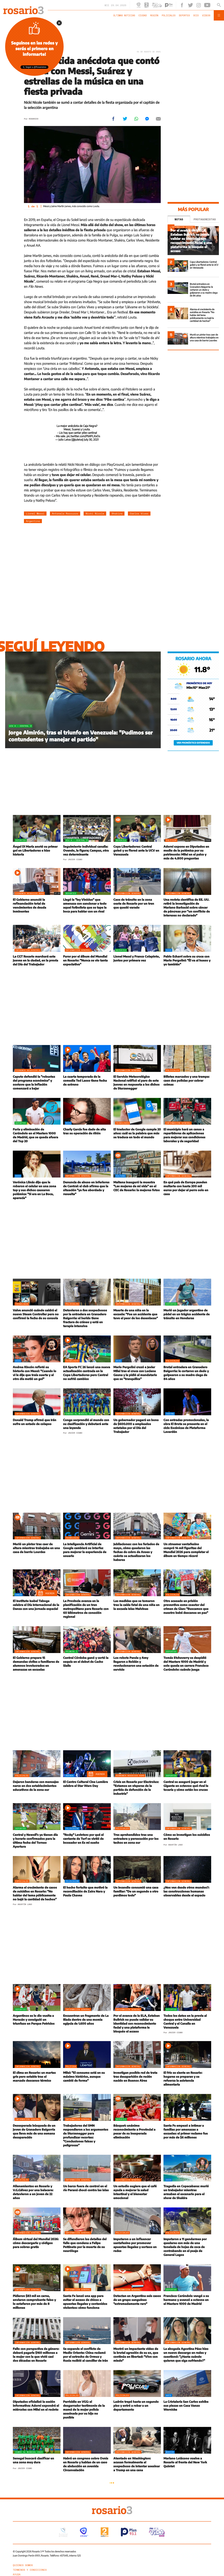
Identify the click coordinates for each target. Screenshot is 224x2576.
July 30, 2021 (91, 439)
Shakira (117, 513)
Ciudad (143, 15)
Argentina (33, 521)
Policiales (168, 15)
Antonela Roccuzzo (65, 513)
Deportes (184, 15)
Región (154, 15)
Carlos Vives (139, 513)
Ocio (196, 15)
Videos (206, 15)
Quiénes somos (23, 2565)
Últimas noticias (124, 15)
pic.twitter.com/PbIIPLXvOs (83, 436)
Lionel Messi (35, 513)
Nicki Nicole (95, 513)
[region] (112, 35)
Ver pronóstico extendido (193, 742)
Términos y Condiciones (30, 2570)
